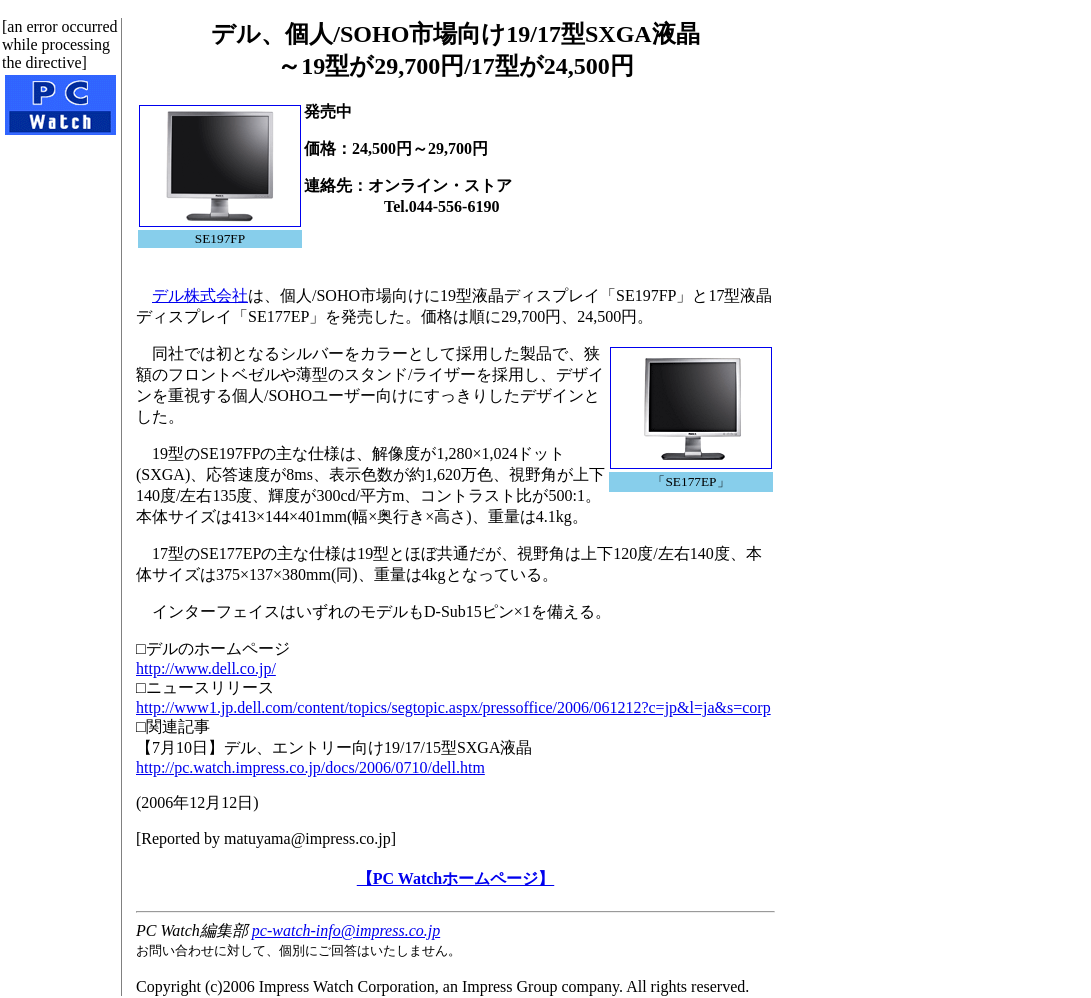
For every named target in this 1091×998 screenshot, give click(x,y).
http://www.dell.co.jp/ (206, 668)
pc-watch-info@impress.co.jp (346, 930)
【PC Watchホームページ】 (455, 878)
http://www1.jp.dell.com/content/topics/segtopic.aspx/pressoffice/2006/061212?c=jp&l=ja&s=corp (453, 707)
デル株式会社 (200, 295)
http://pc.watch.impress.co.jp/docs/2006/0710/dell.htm (310, 767)
